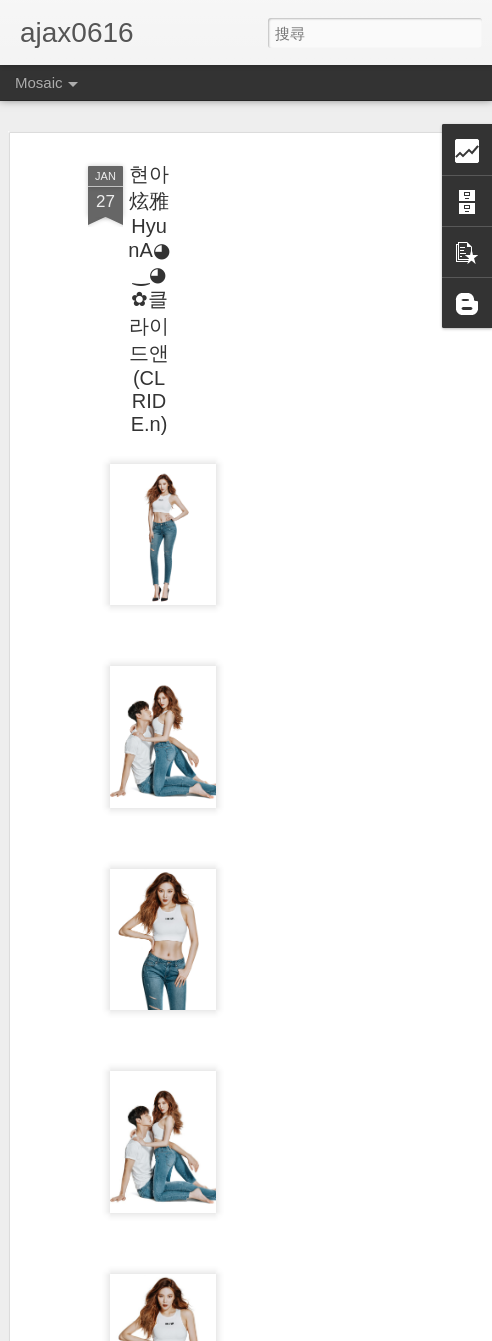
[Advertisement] (320, 471)
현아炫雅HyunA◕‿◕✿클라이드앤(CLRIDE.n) (148, 299)
